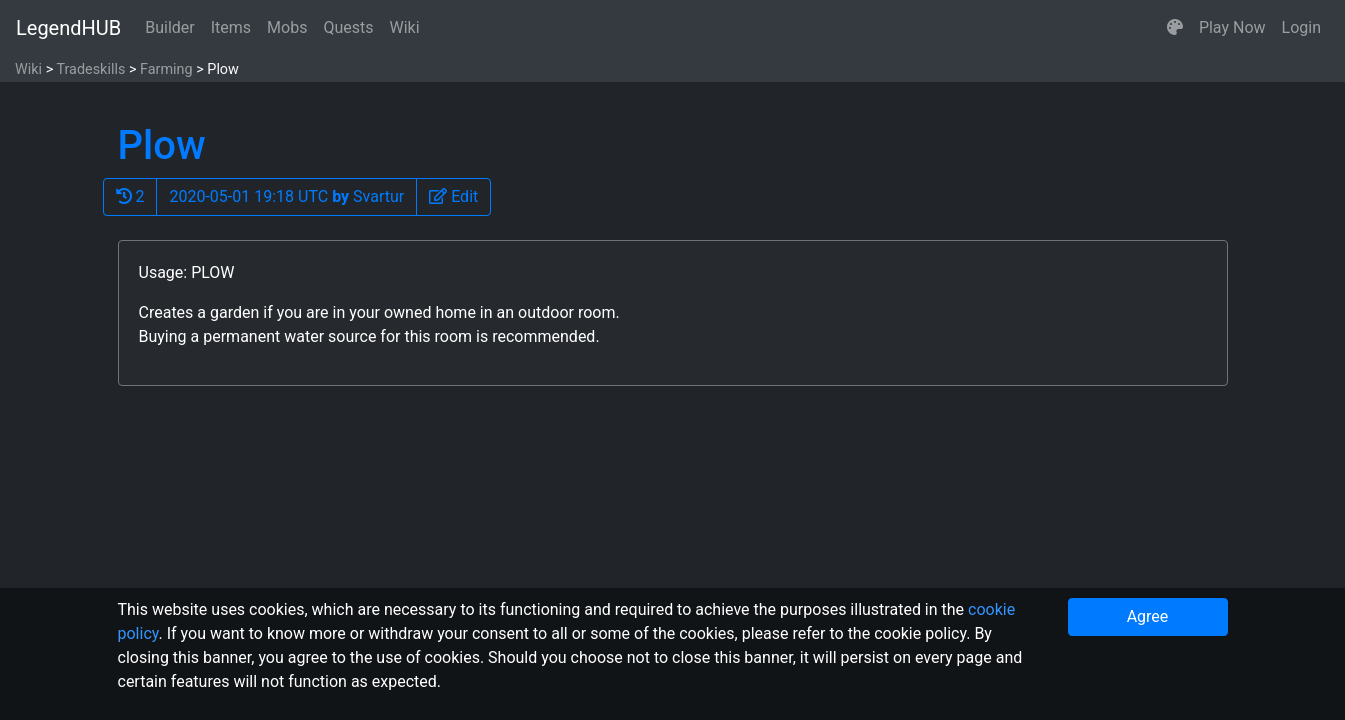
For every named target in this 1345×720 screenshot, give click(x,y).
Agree (1148, 616)
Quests (348, 27)
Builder (170, 27)
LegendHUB (68, 28)
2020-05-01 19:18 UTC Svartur (286, 196)
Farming (166, 69)
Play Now (1232, 27)
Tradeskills (90, 69)
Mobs (287, 27)
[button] (1175, 28)
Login (1301, 27)
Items (231, 27)
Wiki (405, 27)
